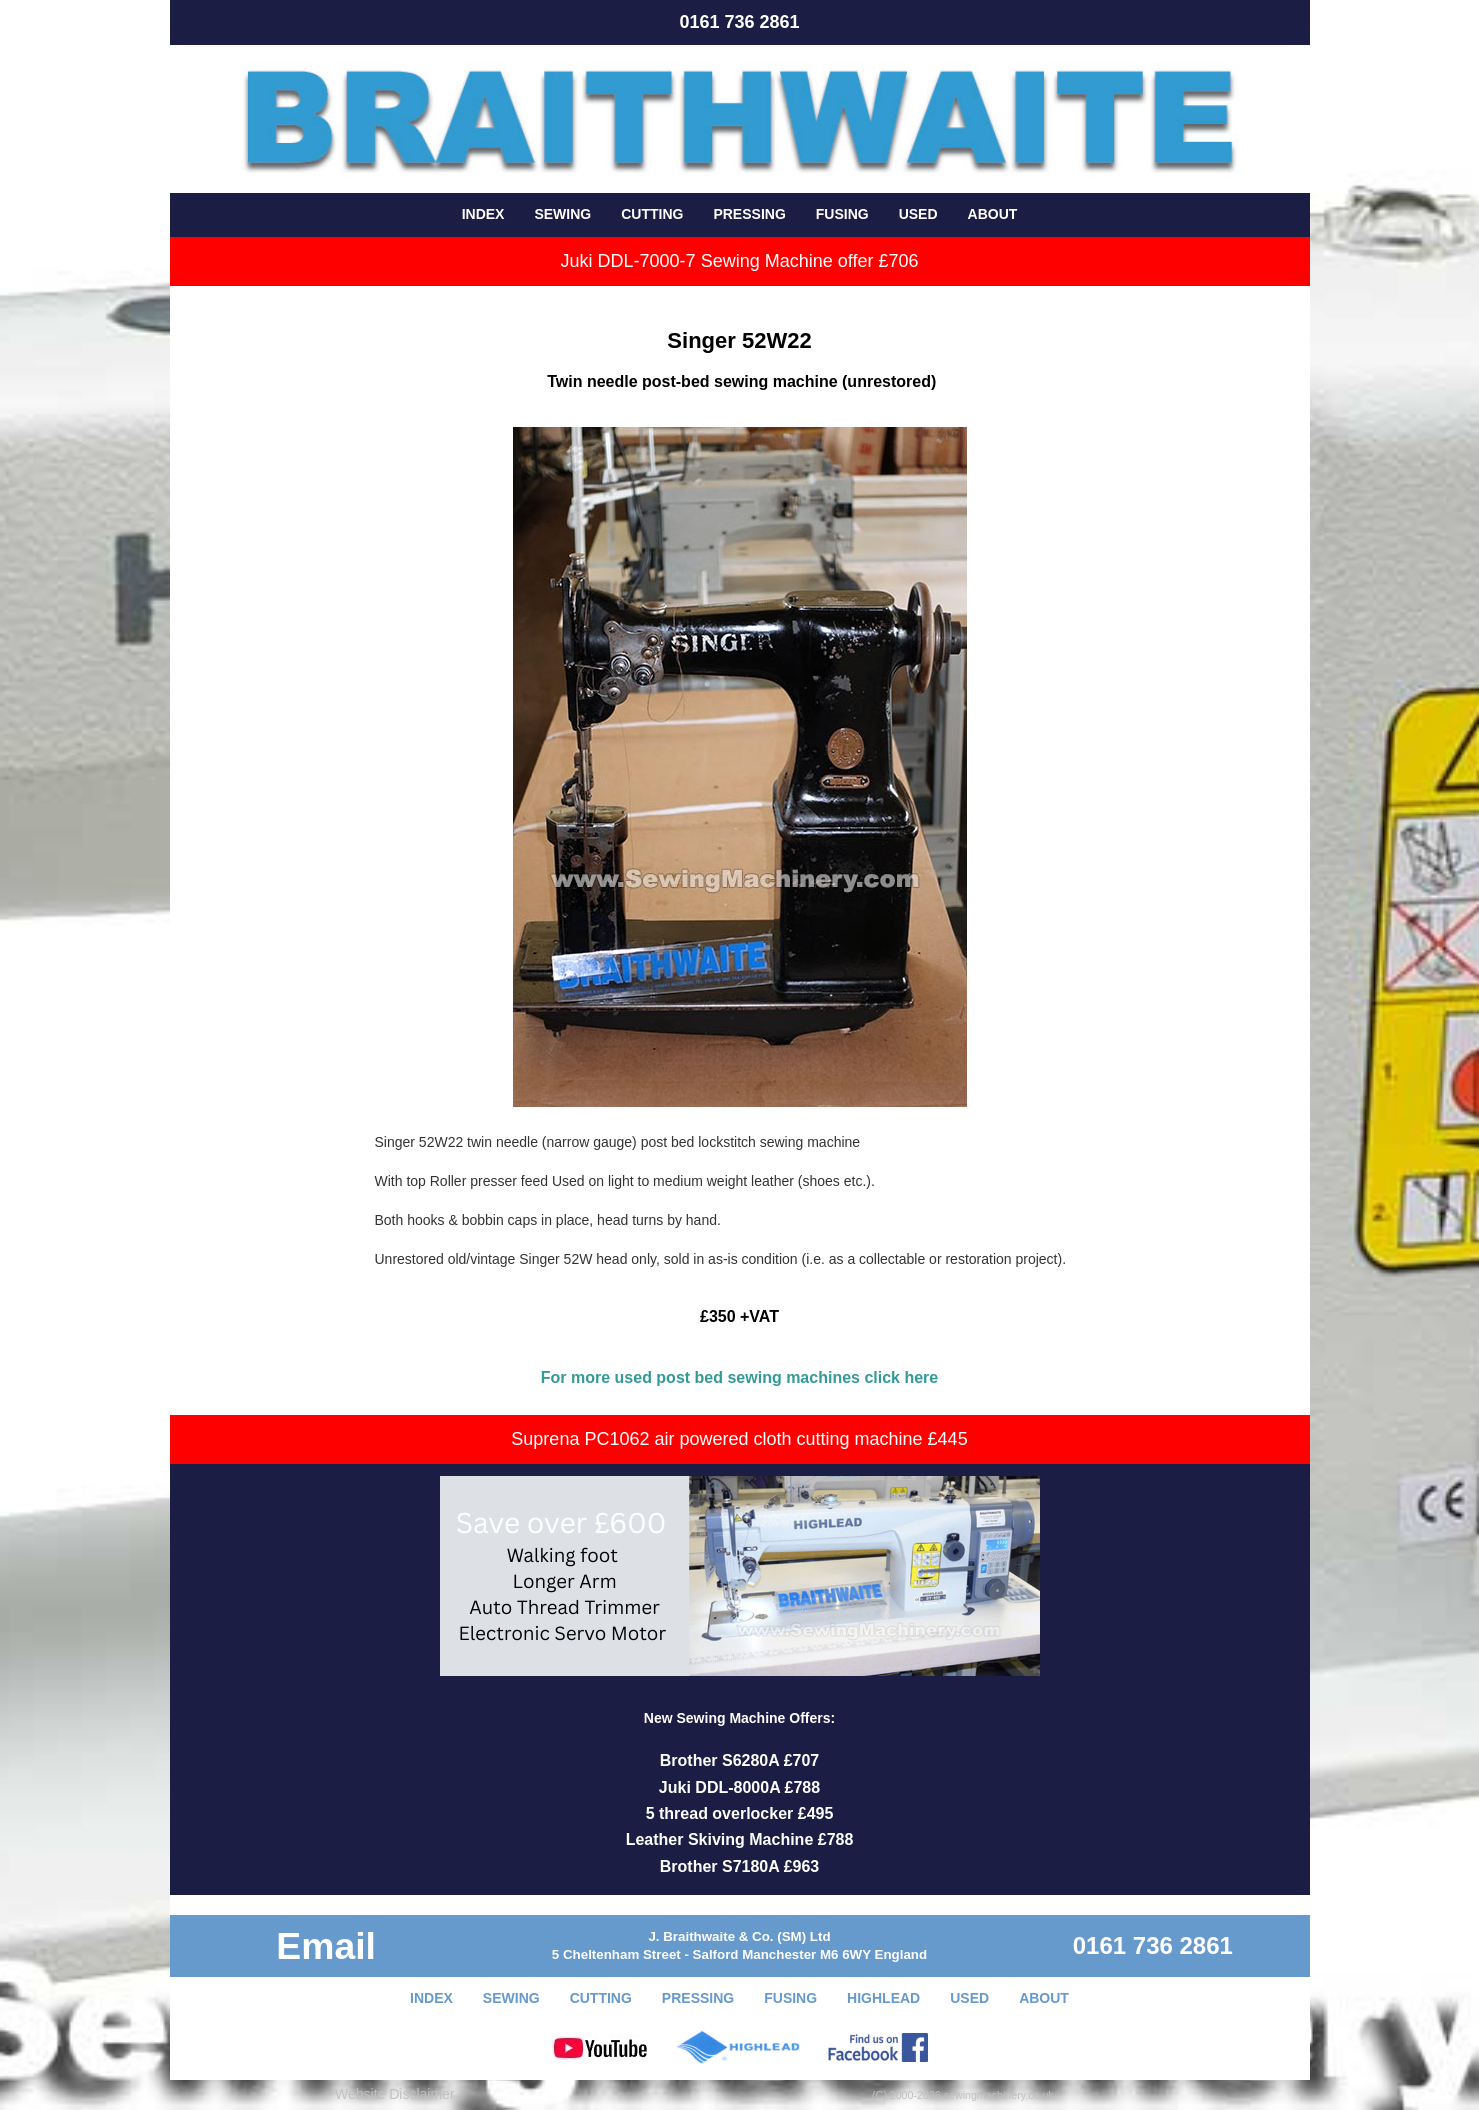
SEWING (562, 214)
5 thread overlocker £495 (740, 1813)
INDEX (483, 214)
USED (918, 214)
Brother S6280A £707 (740, 1760)
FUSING (842, 214)
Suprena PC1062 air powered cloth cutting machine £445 (739, 1439)
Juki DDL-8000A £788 (739, 1787)
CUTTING (652, 214)
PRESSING (749, 214)
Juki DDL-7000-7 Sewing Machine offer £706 (740, 261)
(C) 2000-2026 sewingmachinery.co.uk (963, 2095)
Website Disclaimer (395, 2094)
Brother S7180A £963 (740, 1866)
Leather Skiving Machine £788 (740, 1839)
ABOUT (993, 214)
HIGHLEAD (883, 1998)
